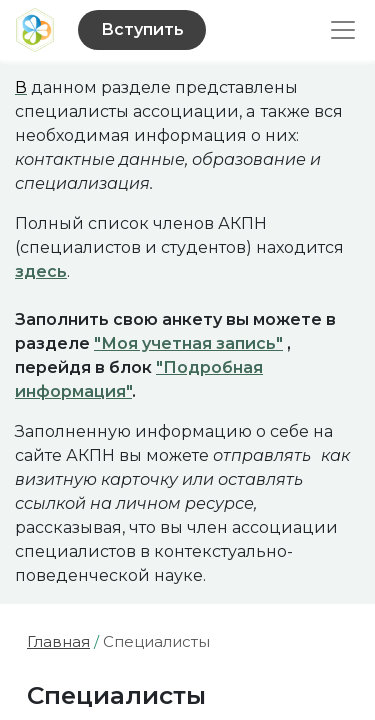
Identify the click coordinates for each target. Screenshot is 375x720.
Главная (58, 641)
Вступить (142, 29)
